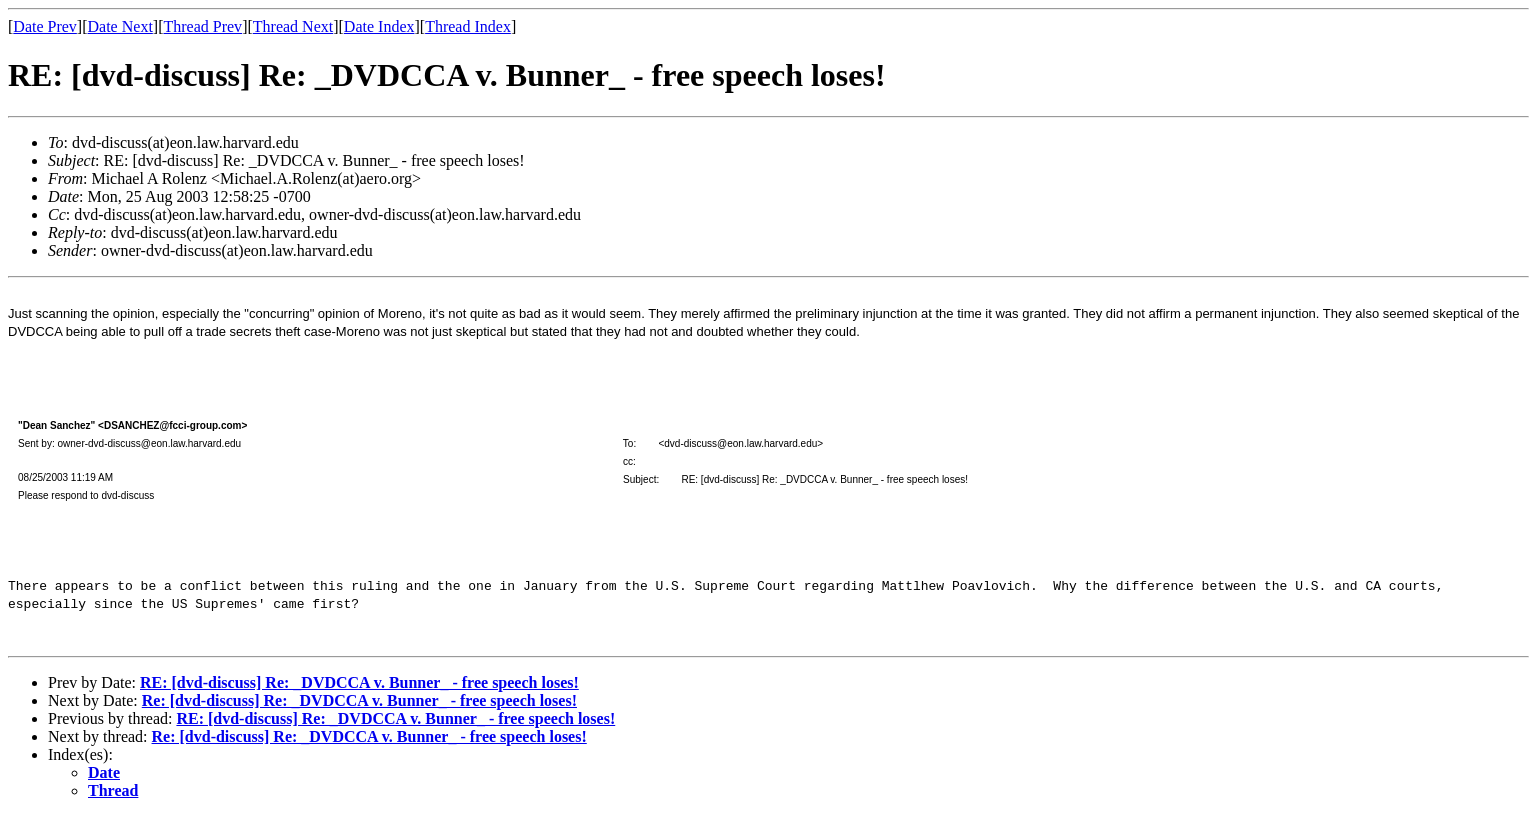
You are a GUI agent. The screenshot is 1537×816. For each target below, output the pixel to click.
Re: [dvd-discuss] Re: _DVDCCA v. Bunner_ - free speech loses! (359, 700)
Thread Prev (202, 26)
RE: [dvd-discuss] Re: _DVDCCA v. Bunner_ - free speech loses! (359, 682)
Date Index (379, 26)
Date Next (120, 26)
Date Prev (45, 26)
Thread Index (468, 26)
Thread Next (293, 26)
